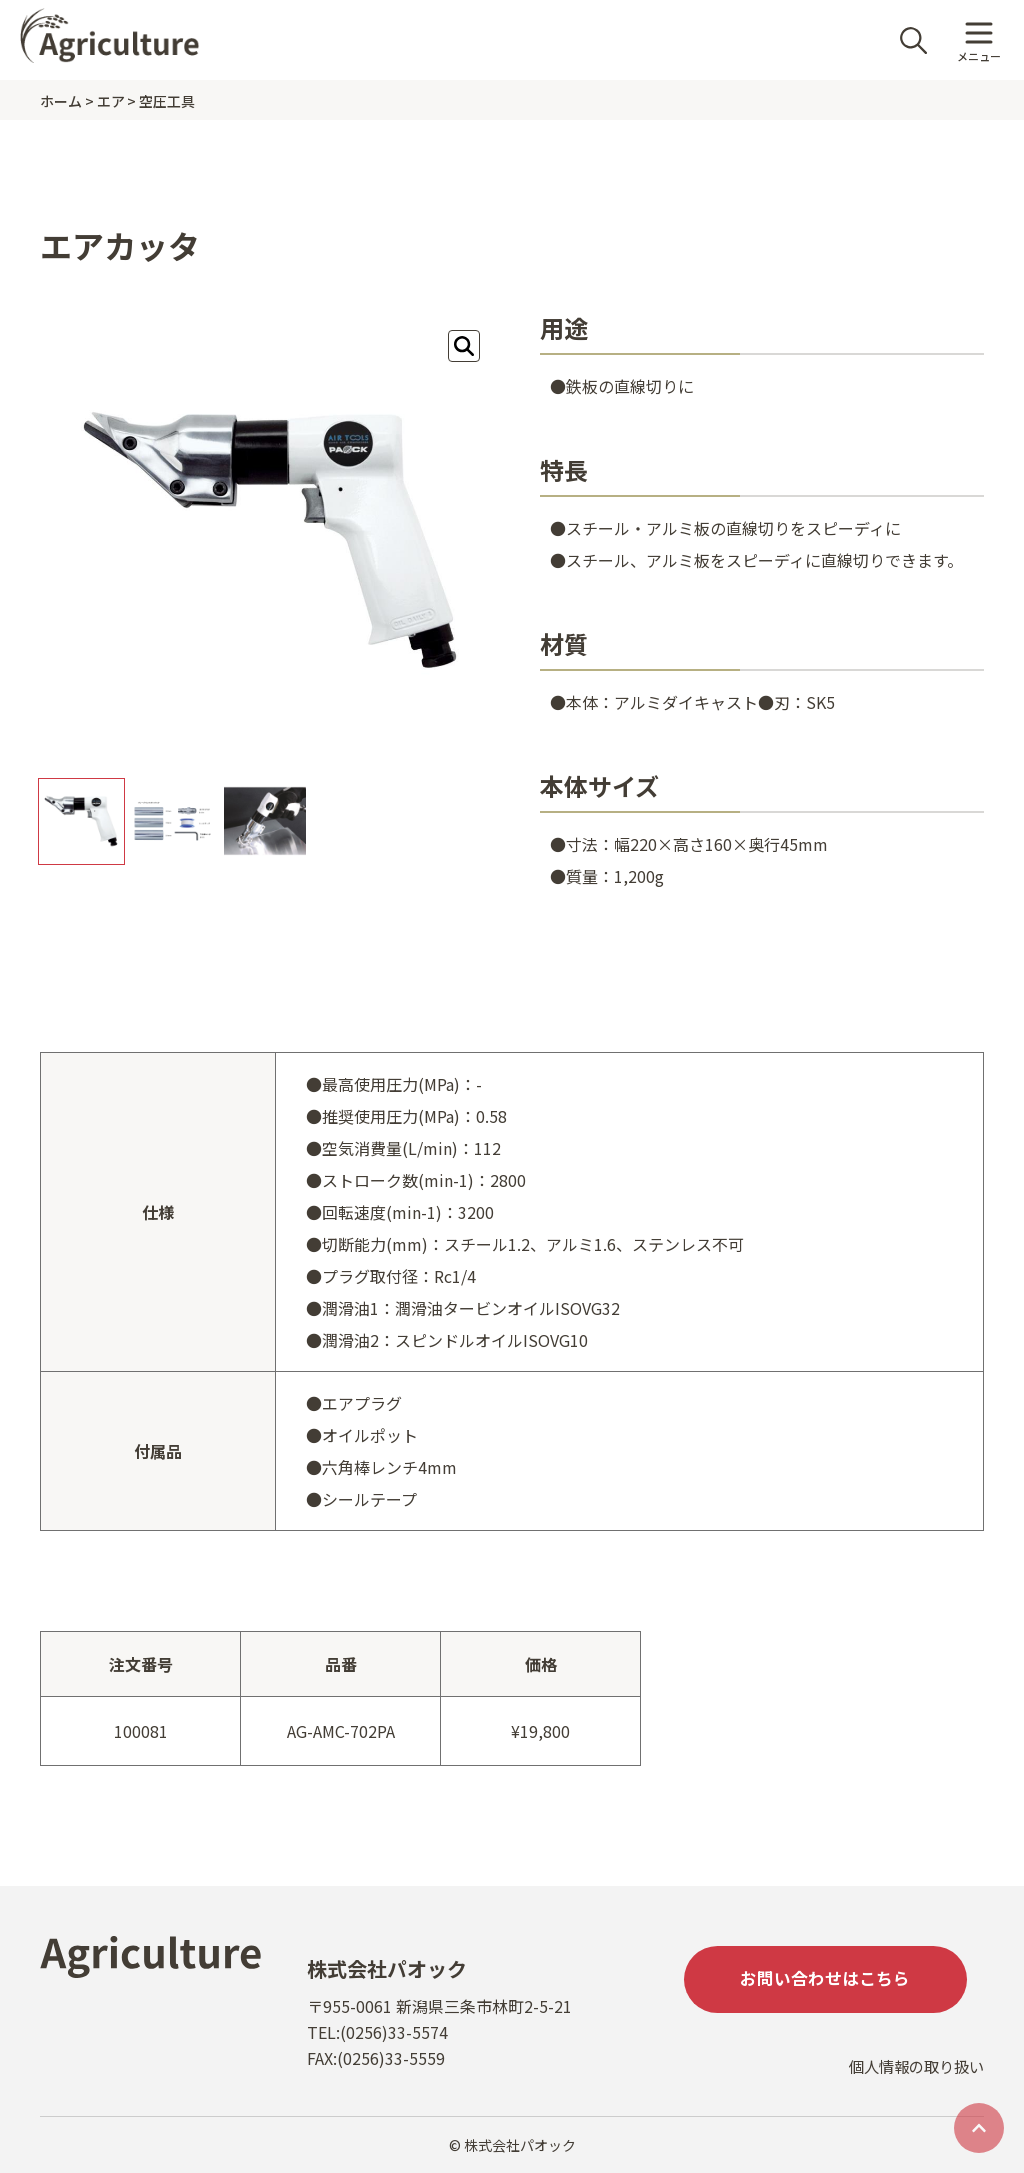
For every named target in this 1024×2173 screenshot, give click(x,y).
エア (111, 101)
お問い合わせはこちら (834, 1981)
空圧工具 (167, 101)
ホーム (61, 101)
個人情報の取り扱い (912, 2080)
